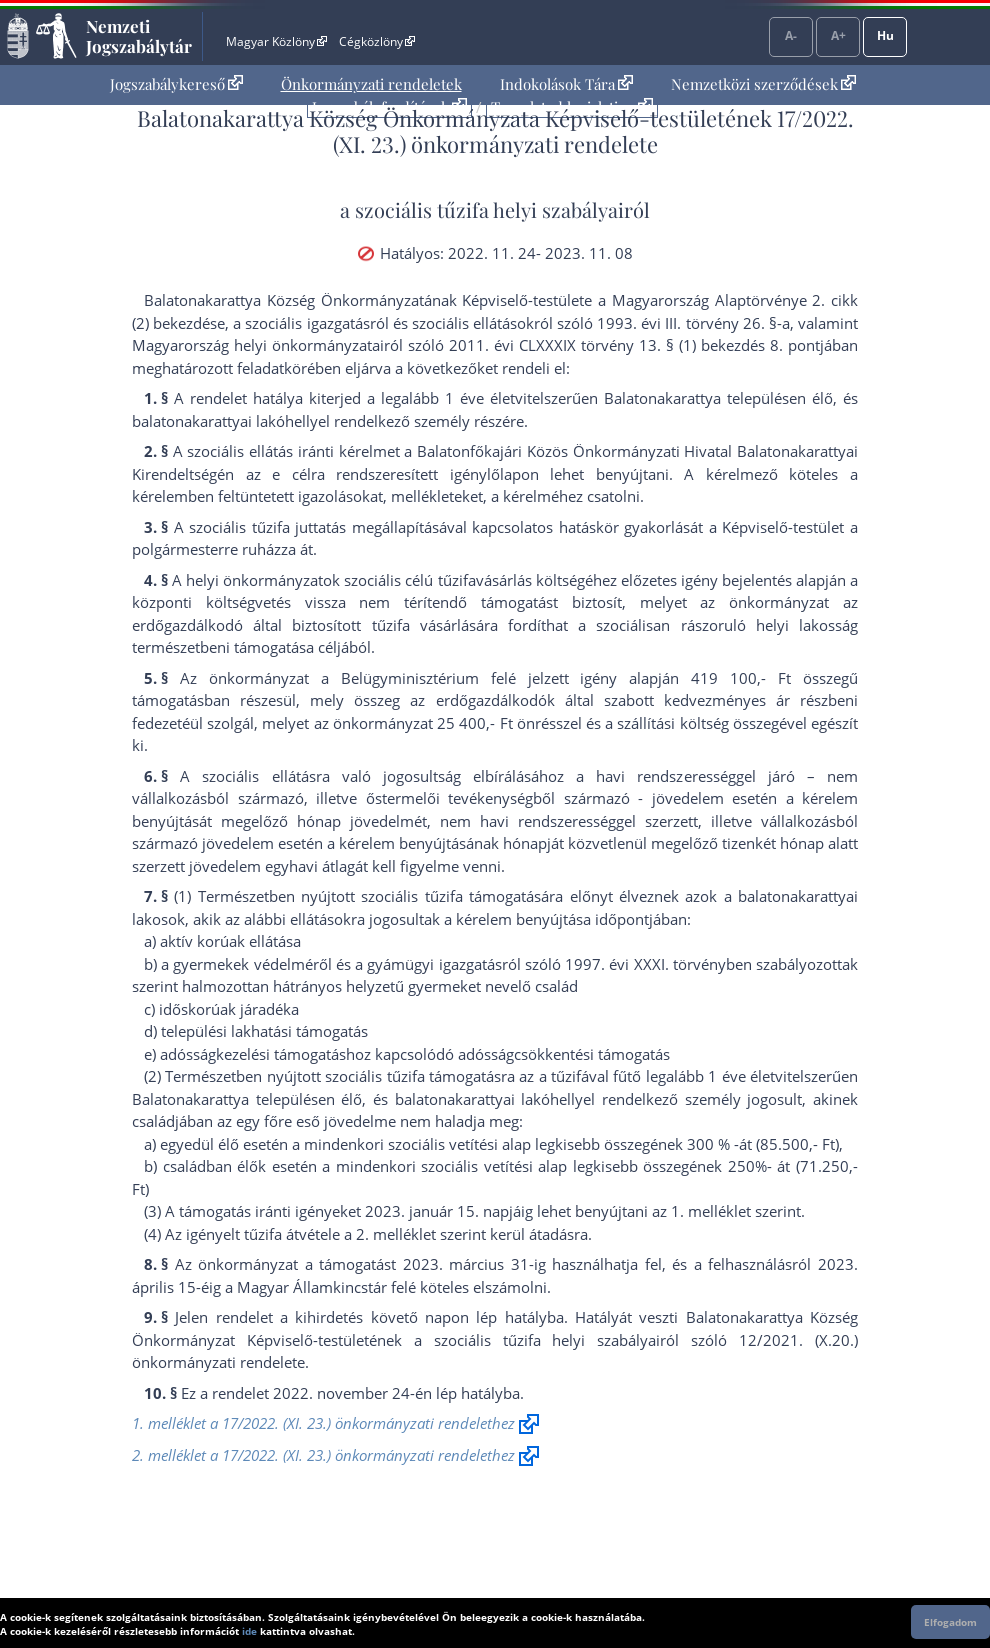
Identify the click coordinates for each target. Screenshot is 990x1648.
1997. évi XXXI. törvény (645, 964)
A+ (838, 35)
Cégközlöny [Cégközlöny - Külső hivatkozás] (377, 41)
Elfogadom (950, 1622)
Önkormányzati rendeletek (371, 84)
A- (791, 35)
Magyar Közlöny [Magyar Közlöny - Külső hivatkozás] (276, 41)
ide (249, 1631)
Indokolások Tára (566, 84)
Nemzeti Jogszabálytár (139, 36)
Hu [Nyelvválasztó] (885, 35)
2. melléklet (396, 1234)
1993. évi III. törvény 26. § (687, 323)
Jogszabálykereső (176, 84)
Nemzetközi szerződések (763, 84)
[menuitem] (176, 84)
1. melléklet (711, 1211)
